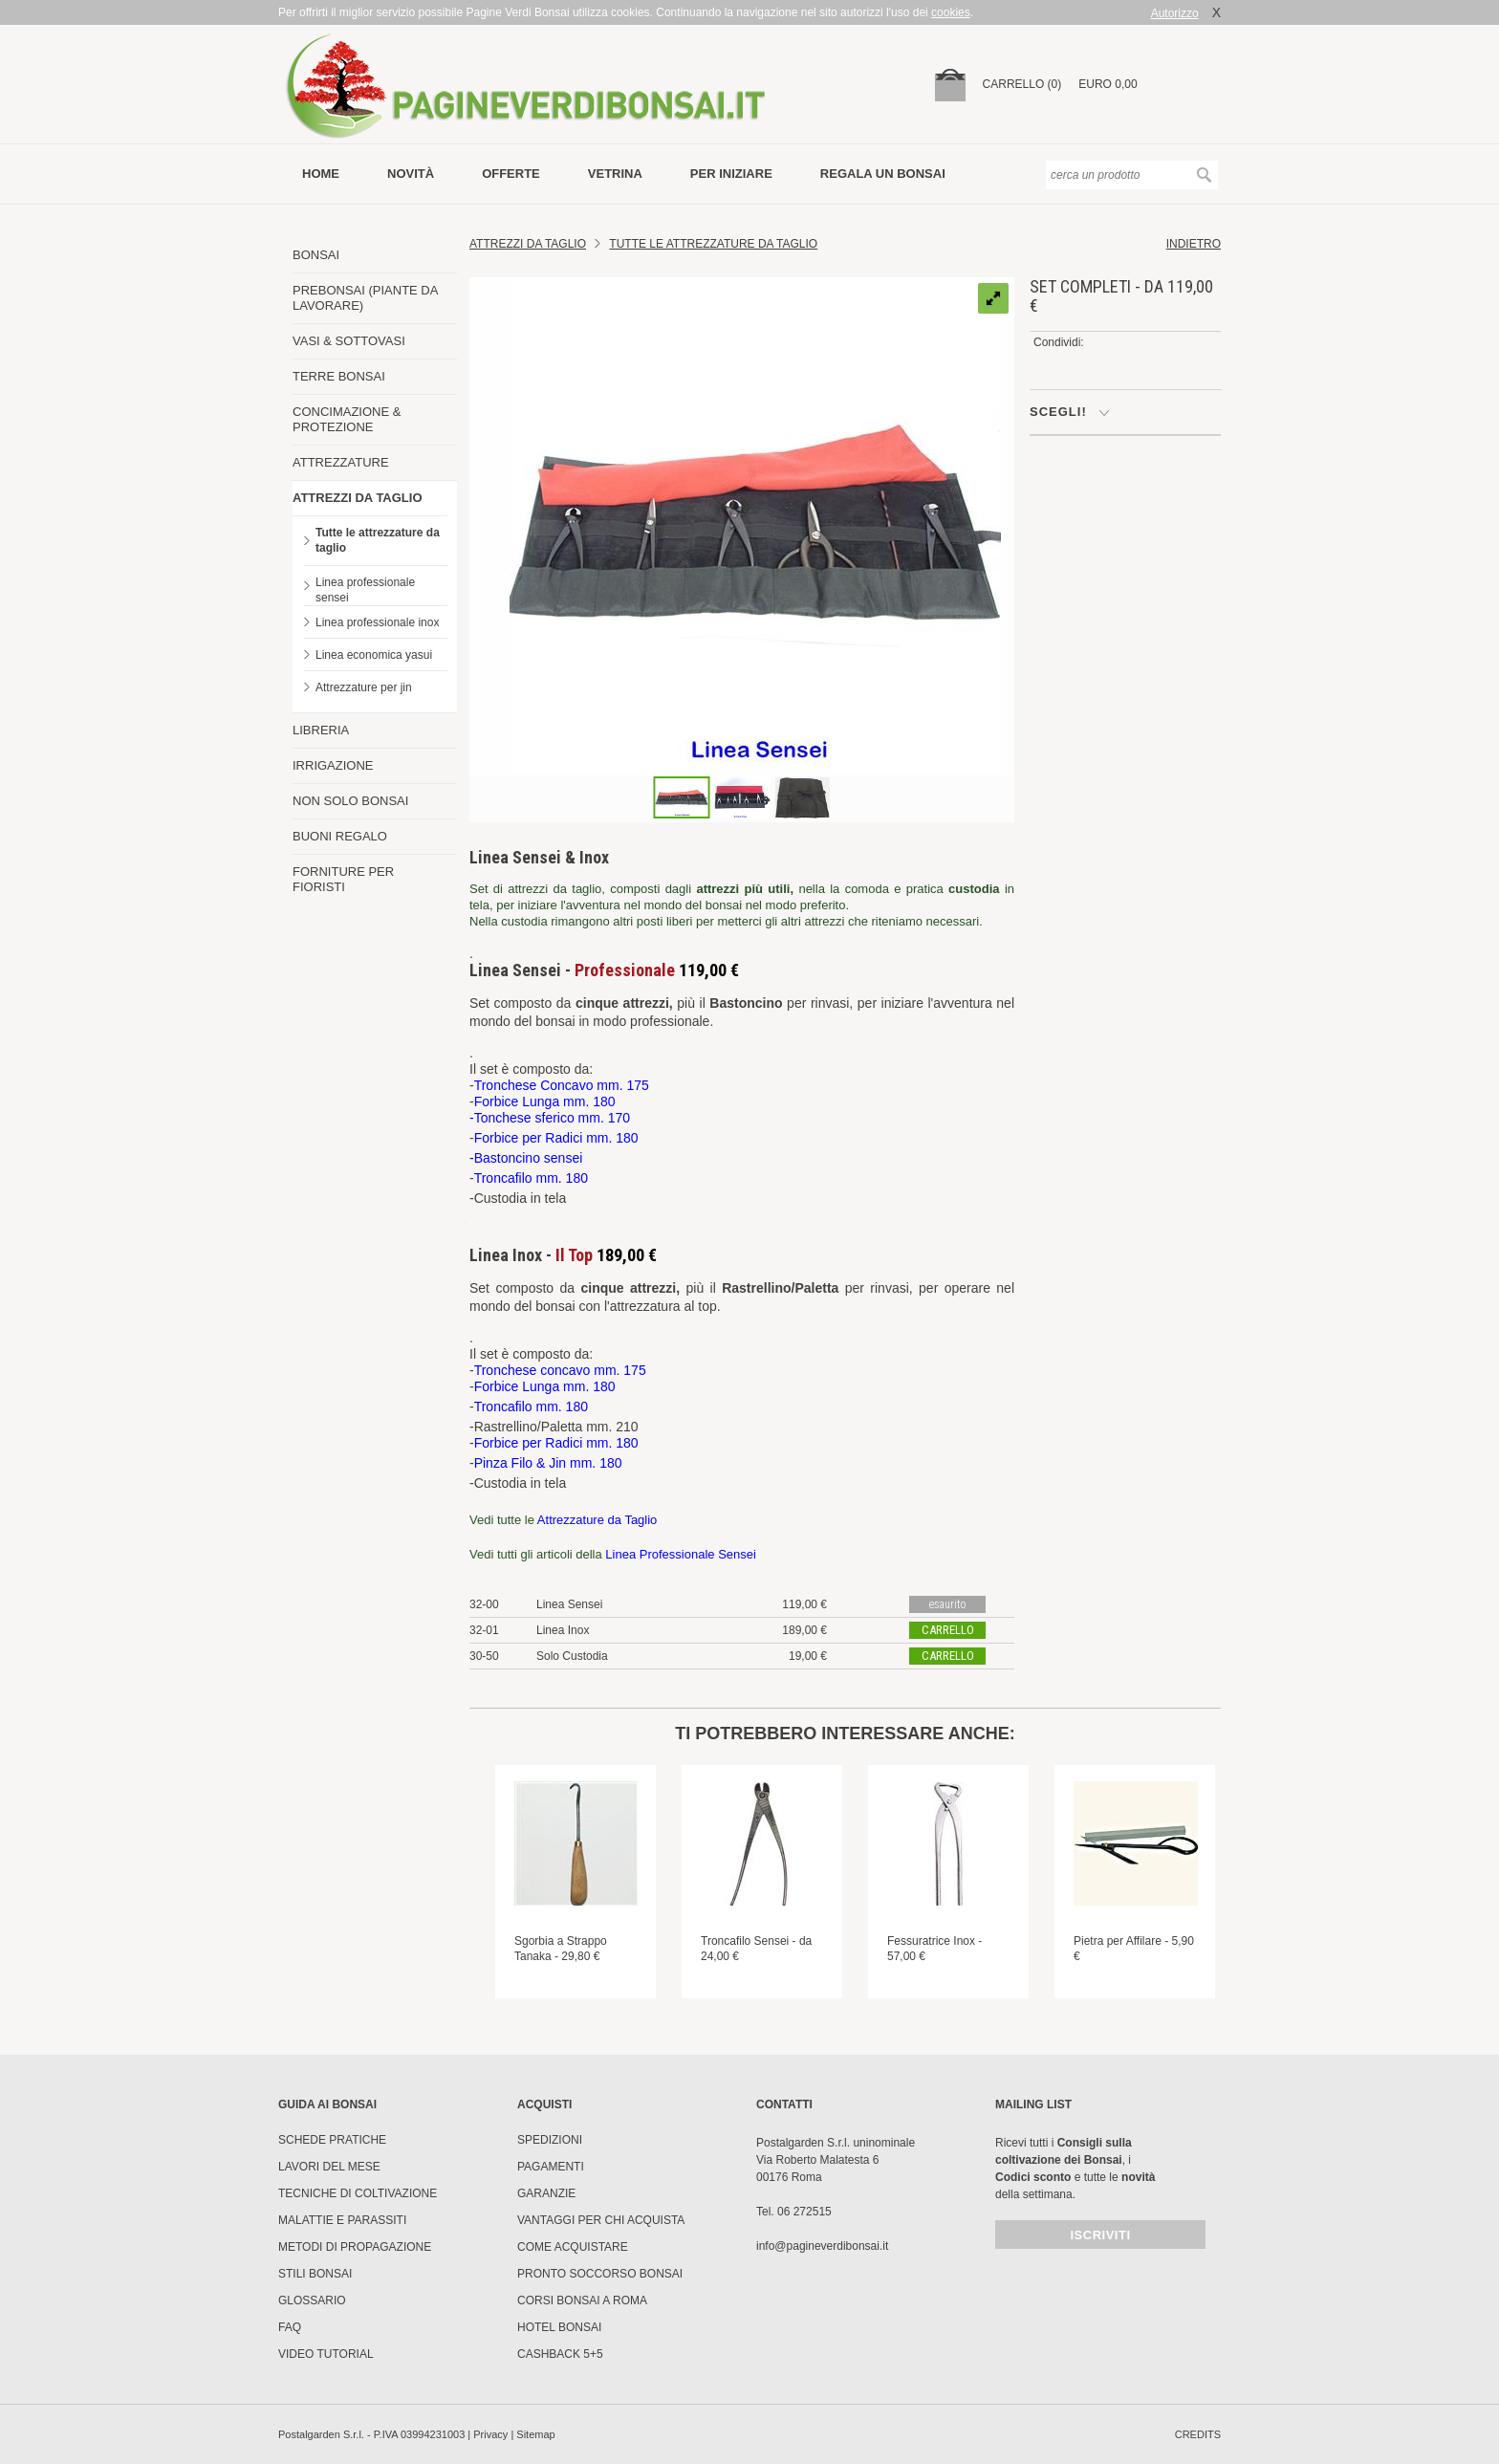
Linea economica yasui (373, 655)
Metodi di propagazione (354, 2247)
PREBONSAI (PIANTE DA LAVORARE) (365, 298)
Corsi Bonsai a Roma (582, 2300)
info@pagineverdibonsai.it (822, 2246)
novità (410, 173)
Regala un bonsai (882, 173)
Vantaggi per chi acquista (600, 2220)
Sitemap (535, 2434)
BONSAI (316, 255)
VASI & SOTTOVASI (349, 341)
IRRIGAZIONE (333, 765)
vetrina (615, 173)
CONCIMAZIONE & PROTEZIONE (347, 419)
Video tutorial (326, 2354)
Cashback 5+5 (560, 2354)
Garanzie (546, 2193)
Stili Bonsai (315, 2273)
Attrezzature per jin (363, 687)
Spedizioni (549, 2140)
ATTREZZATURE (341, 462)
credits (1198, 2434)
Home (320, 173)
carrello (948, 1630)
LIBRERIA (321, 730)
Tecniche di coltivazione (357, 2193)
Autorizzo (1175, 13)
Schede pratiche (332, 2140)
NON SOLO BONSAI (350, 801)
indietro (1193, 244)
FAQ (289, 2327)
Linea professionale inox (377, 622)
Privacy (490, 2434)
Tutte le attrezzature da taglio (377, 540)
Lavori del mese (329, 2166)
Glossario (312, 2300)
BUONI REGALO (340, 836)
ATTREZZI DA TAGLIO (358, 498)
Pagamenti (550, 2166)
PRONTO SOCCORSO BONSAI (600, 2273)
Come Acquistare (572, 2247)
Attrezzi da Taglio (527, 244)
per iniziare (731, 173)
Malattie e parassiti (342, 2220)
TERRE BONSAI (339, 376)
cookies (950, 12)
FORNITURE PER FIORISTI (343, 879)
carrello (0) (1022, 84)
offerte (511, 173)
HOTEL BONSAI (559, 2327)
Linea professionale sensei (365, 590)
